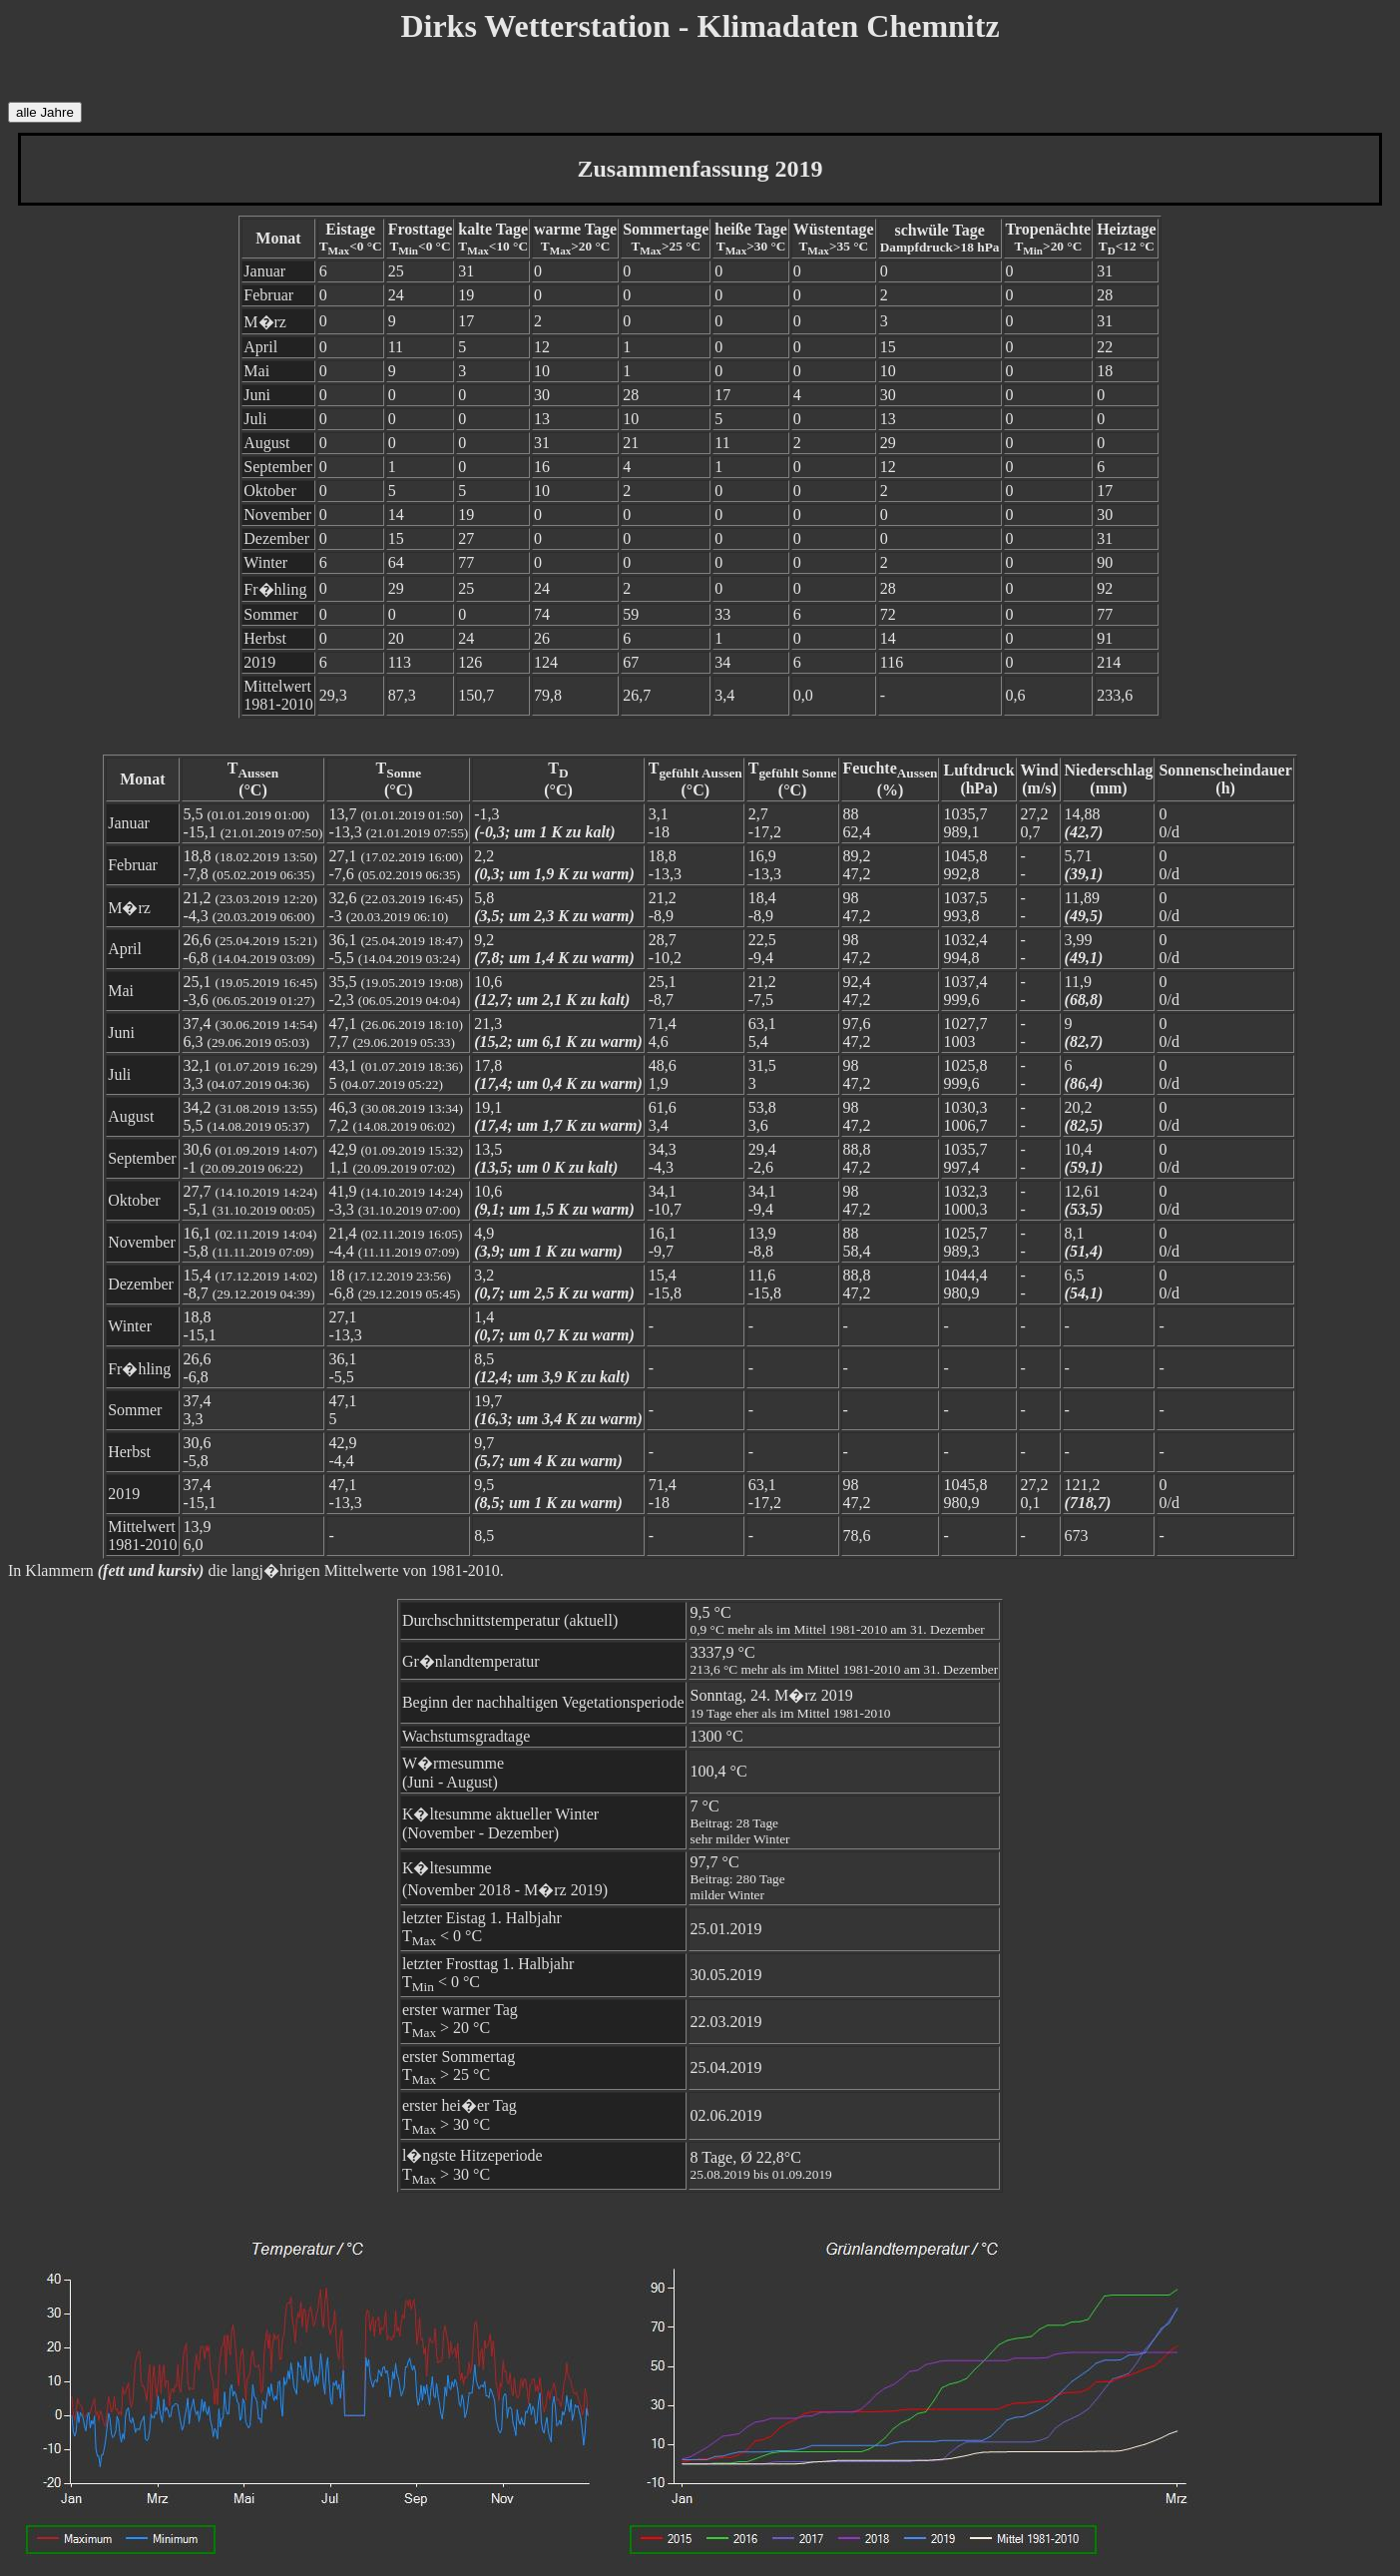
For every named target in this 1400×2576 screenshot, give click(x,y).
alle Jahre (45, 112)
